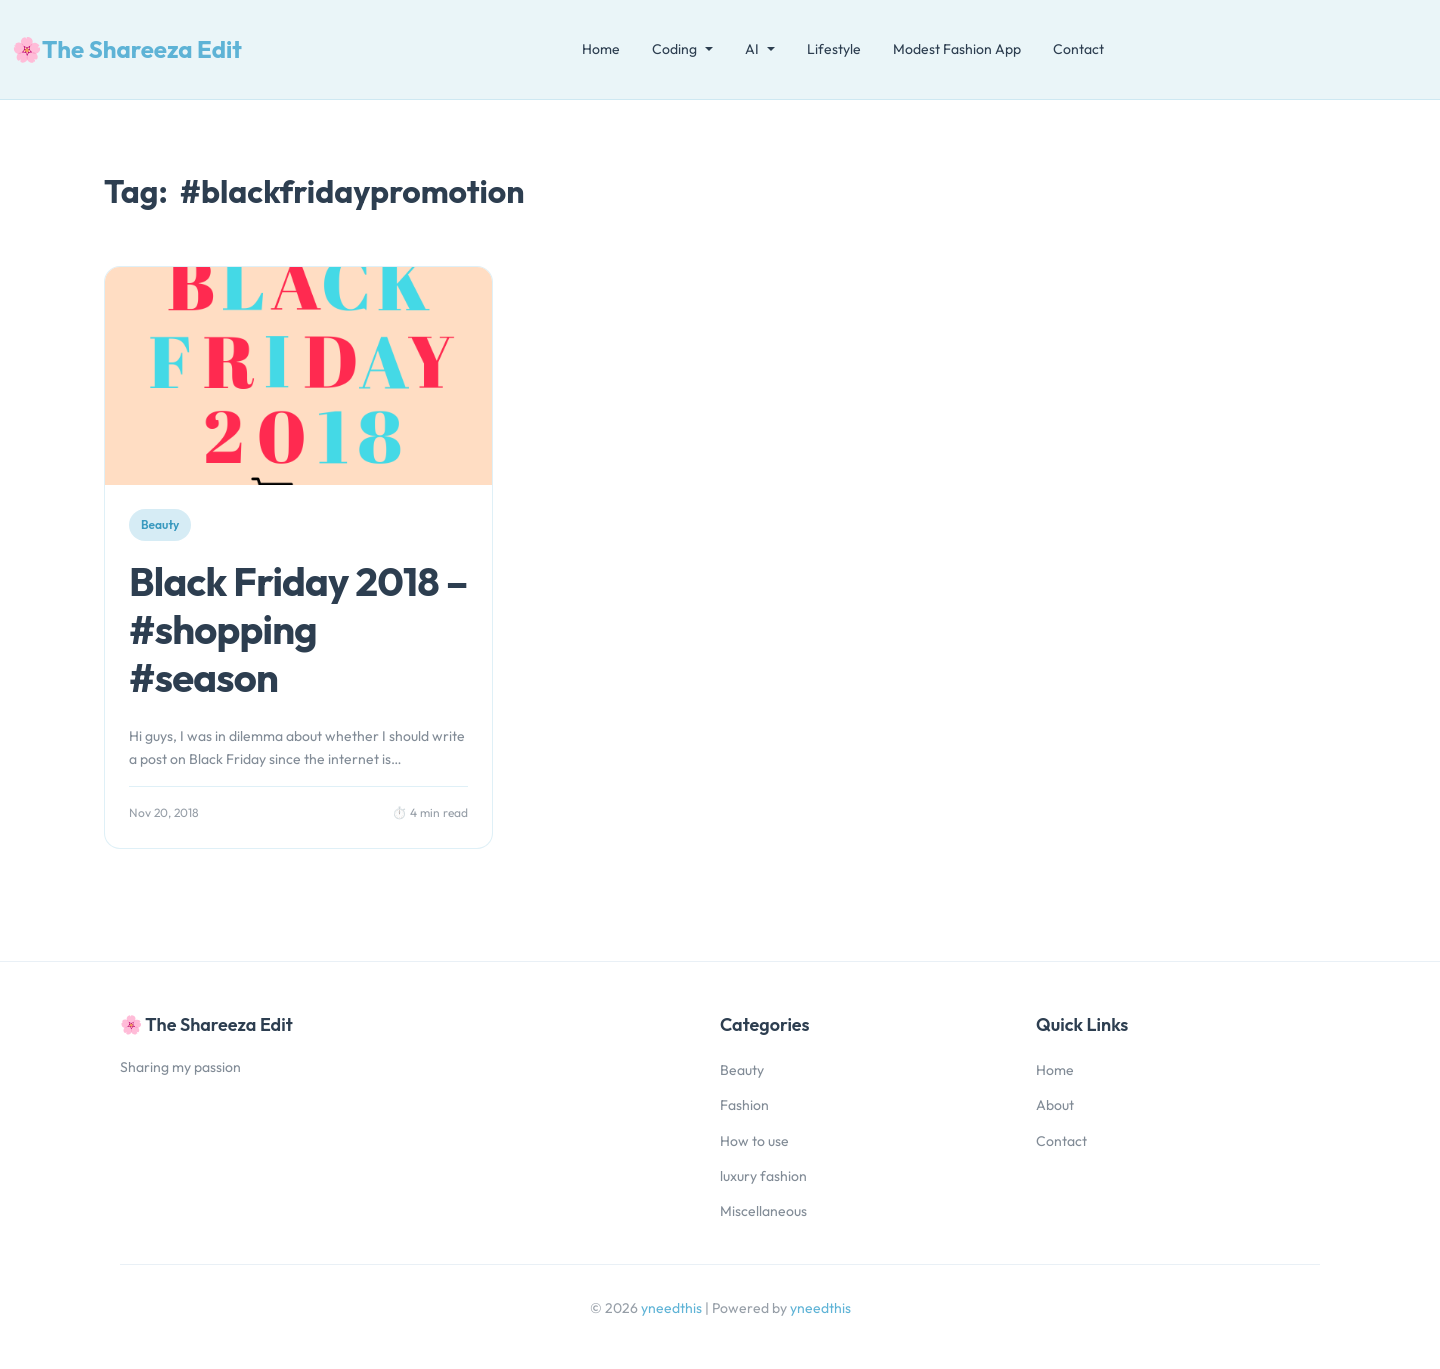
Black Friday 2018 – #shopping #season (298, 629)
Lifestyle (834, 49)
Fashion (744, 1105)
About (1055, 1105)
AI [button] (752, 49)
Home (601, 49)
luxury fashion (763, 1176)
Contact (1078, 49)
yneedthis (673, 1308)
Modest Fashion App (957, 49)
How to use (754, 1141)
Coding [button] (674, 49)
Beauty (742, 1070)
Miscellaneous (763, 1211)
